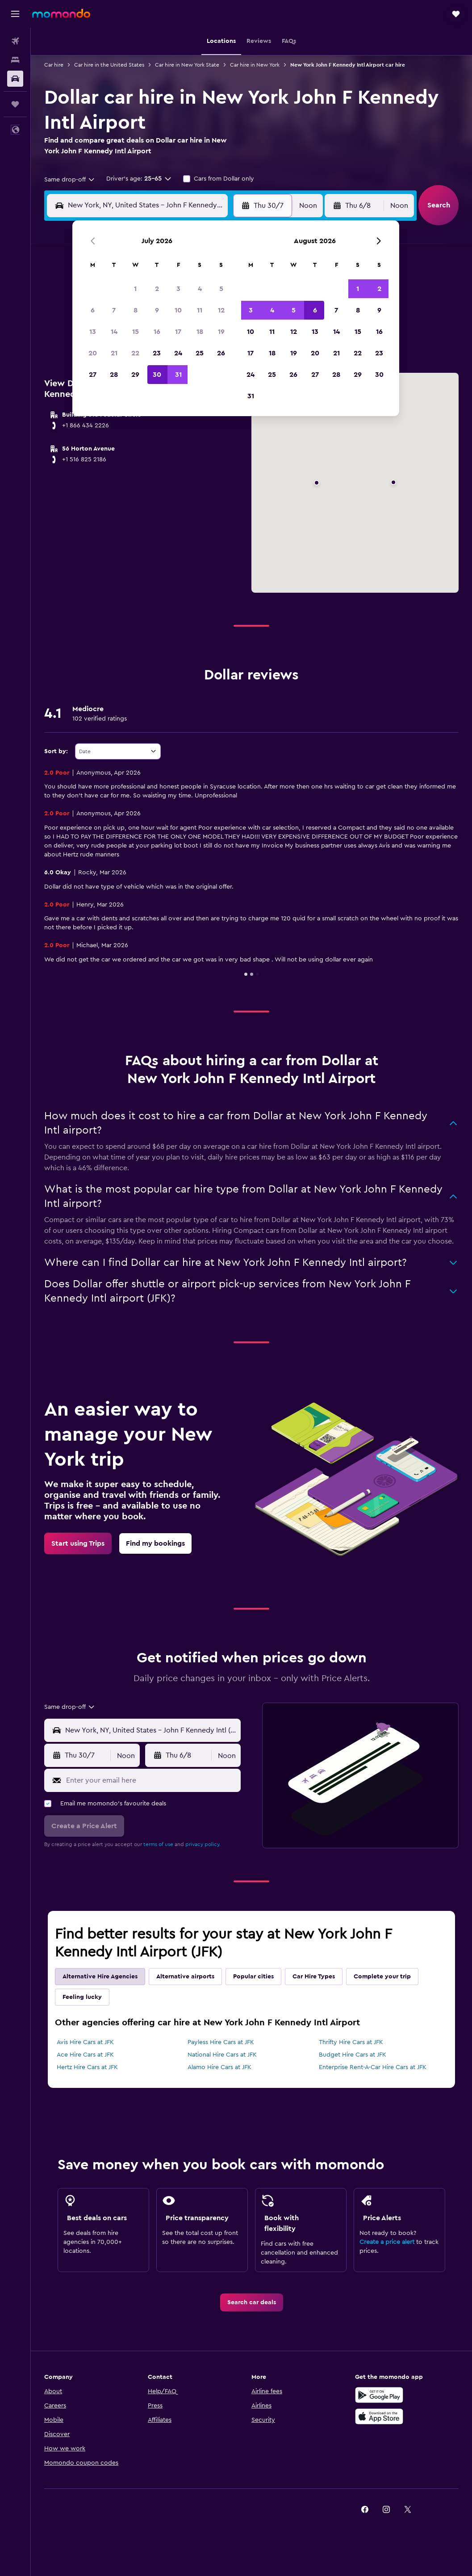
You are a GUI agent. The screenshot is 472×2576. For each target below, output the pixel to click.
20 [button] (92, 353)
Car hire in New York (255, 64)
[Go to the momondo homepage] (61, 13)
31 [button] (178, 374)
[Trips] (15, 104)
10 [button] (178, 310)
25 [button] (200, 353)
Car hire (53, 64)
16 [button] (157, 331)
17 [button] (178, 331)
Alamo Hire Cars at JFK (219, 2067)
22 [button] (135, 353)
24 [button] (178, 353)
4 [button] (200, 288)
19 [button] (221, 331)
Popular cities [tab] (253, 1976)
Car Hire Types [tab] (313, 1976)
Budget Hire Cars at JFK (352, 2055)
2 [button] (157, 288)
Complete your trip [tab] (382, 1976)
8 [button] (136, 310)
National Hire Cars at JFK (222, 2055)
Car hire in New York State (187, 64)
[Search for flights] (15, 41)
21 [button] (114, 353)
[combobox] (70, 179)
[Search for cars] (15, 79)
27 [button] (92, 374)
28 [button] (114, 374)
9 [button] (157, 310)
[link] (78, 1543)
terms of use (158, 1844)
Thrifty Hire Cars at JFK (351, 2042)
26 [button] (221, 353)
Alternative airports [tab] (185, 1976)
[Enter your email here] (151, 1780)
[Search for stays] (15, 60)
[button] (15, 14)
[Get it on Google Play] (379, 2395)
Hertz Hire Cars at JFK (87, 2067)
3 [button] (178, 288)
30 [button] (157, 374)
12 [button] (221, 310)
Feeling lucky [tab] (82, 1997)
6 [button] (93, 310)
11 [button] (199, 310)
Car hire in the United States (109, 64)
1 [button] (135, 288)
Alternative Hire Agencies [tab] (100, 1976)
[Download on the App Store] (379, 2416)
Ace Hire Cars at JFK (85, 2055)
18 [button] (199, 331)
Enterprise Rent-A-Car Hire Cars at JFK (372, 2067)
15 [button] (135, 331)
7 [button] (114, 310)
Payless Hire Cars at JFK (221, 2042)
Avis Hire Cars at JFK (85, 2042)
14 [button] (114, 331)
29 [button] (135, 374)
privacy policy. (203, 1844)
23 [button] (157, 353)
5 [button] (221, 288)
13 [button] (92, 331)
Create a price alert (386, 2242)
